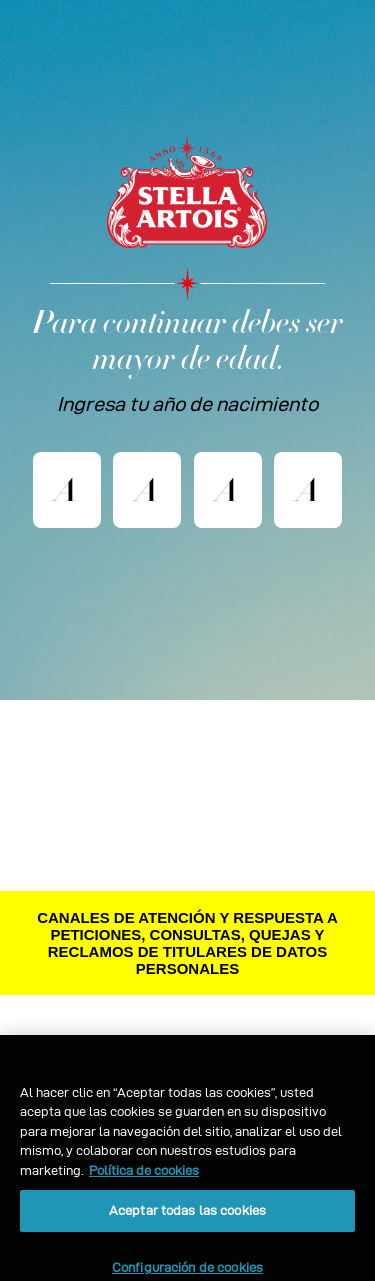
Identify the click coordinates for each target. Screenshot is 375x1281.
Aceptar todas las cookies (187, 1221)
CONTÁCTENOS (188, 1038)
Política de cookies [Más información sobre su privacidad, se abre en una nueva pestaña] (144, 1180)
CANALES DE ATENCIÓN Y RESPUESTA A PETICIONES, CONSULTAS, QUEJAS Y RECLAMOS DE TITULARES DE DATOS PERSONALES (187, 943)
